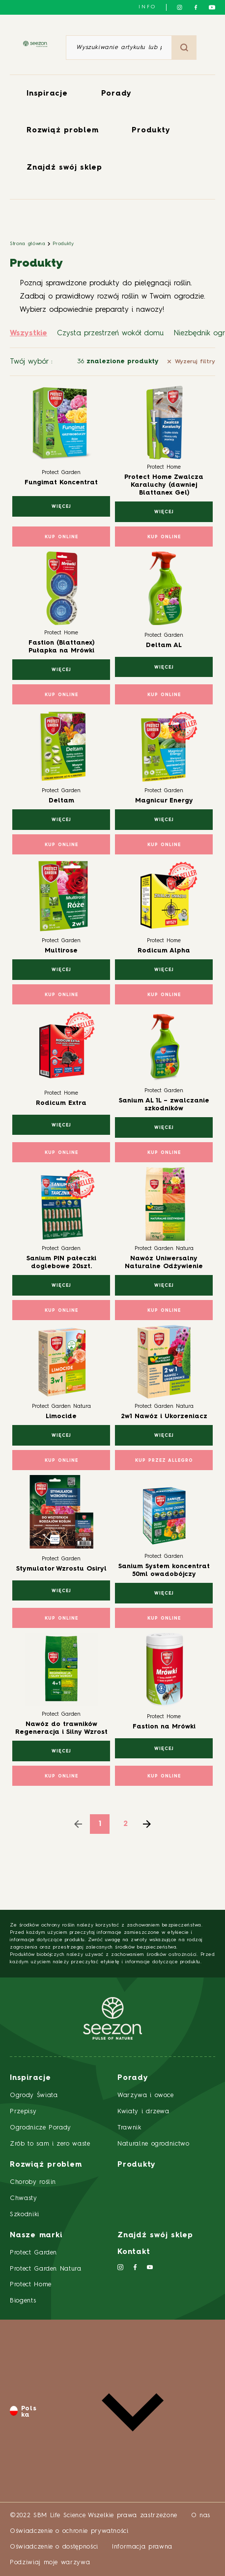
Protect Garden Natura (46, 2269)
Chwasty (23, 2198)
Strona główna (27, 243)
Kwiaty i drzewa (143, 2111)
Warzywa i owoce (145, 2095)
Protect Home (31, 2284)
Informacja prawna (142, 2547)
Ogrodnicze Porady (40, 2128)
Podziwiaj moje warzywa (50, 2562)
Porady (116, 94)
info (147, 6)
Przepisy (23, 2111)
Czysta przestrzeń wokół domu (110, 333)
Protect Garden (33, 2253)
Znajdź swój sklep (64, 168)
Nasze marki (36, 2235)
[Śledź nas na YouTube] (212, 7)
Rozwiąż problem (62, 130)
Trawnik (129, 2128)
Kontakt (133, 2252)
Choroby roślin (33, 2182)
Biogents (23, 2301)
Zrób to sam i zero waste (50, 2144)
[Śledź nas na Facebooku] (196, 7)
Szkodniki (24, 2214)
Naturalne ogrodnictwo (153, 2144)
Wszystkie (28, 333)
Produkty (151, 130)
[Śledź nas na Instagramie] (179, 7)
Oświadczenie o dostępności (54, 2547)
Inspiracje (47, 94)
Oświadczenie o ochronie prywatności (69, 2531)
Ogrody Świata (33, 2095)
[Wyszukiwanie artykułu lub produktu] (119, 47)
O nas (200, 2515)
